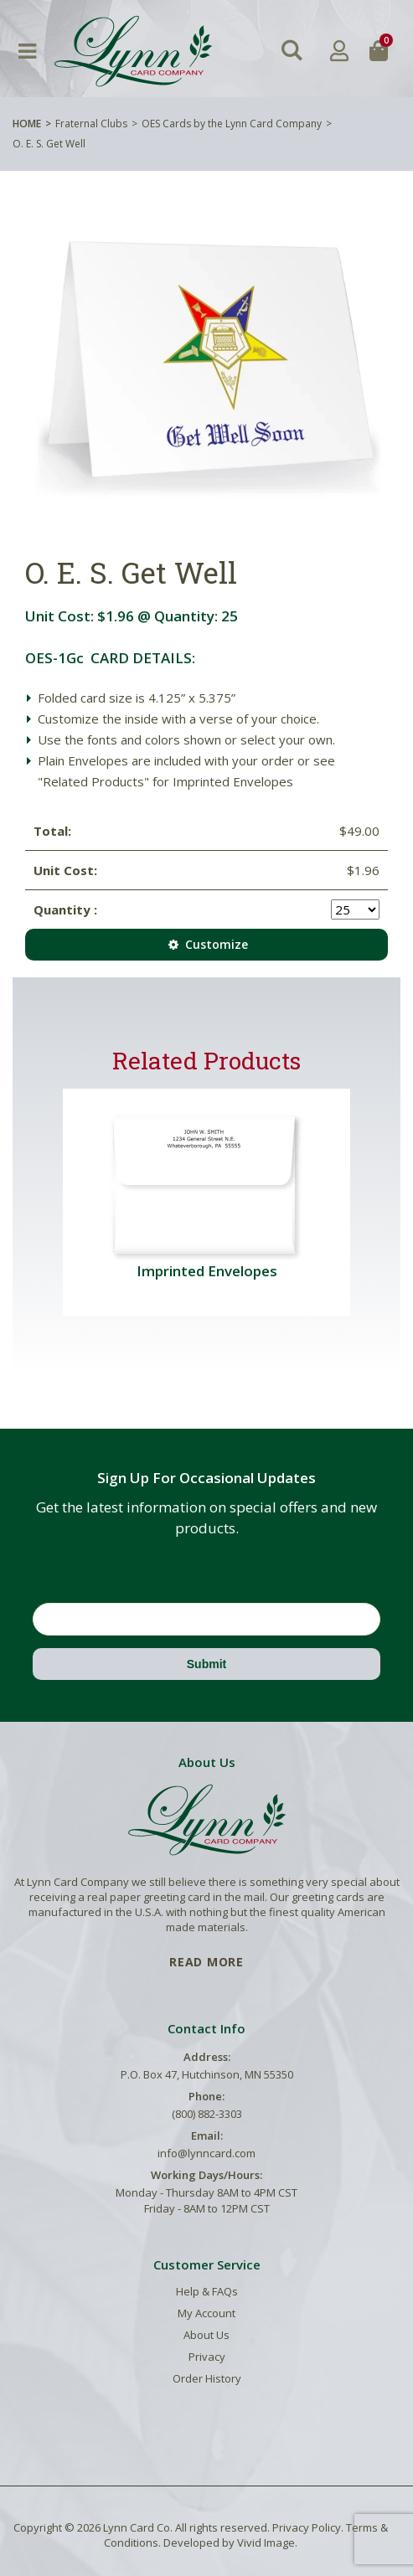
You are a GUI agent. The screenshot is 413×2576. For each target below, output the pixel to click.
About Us (206, 2334)
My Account (206, 2313)
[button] (292, 50)
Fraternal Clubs (91, 123)
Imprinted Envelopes (207, 1270)
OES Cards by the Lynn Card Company (232, 123)
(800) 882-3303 (207, 2113)
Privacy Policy (306, 2527)
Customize (206, 944)
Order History (207, 2378)
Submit (206, 1664)
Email (51, 1590)
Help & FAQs (207, 2291)
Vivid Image (266, 2542)
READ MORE (206, 1962)
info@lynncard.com (206, 2153)
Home (27, 123)
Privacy (206, 2356)
